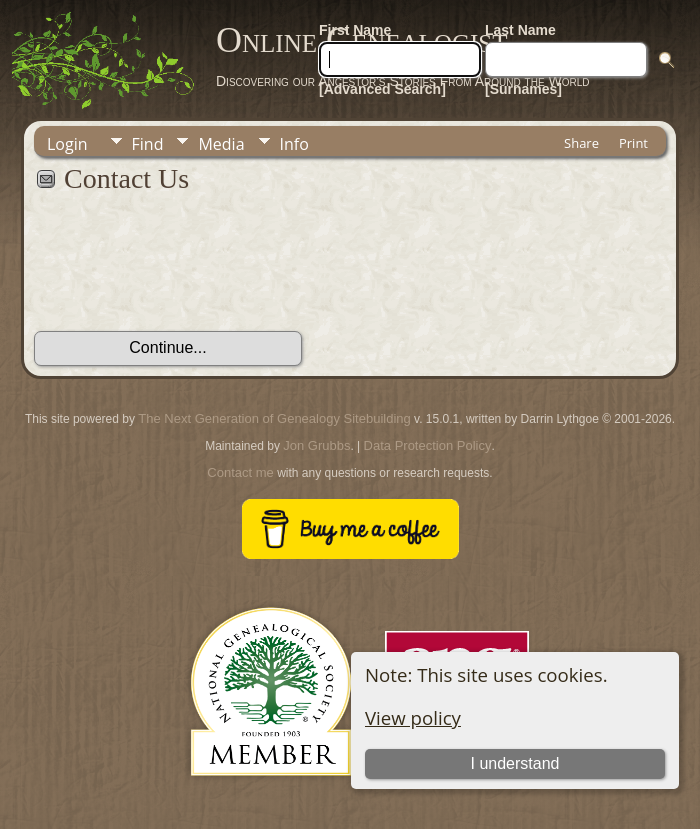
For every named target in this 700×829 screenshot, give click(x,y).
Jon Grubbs (316, 445)
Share (581, 143)
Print (633, 143)
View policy (413, 717)
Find (148, 144)
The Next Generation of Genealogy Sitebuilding (274, 418)
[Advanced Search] (382, 89)
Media (221, 144)
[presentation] (186, 273)
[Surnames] (523, 89)
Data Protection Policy (428, 445)
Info (294, 144)
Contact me (240, 472)
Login (67, 144)
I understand (515, 763)
